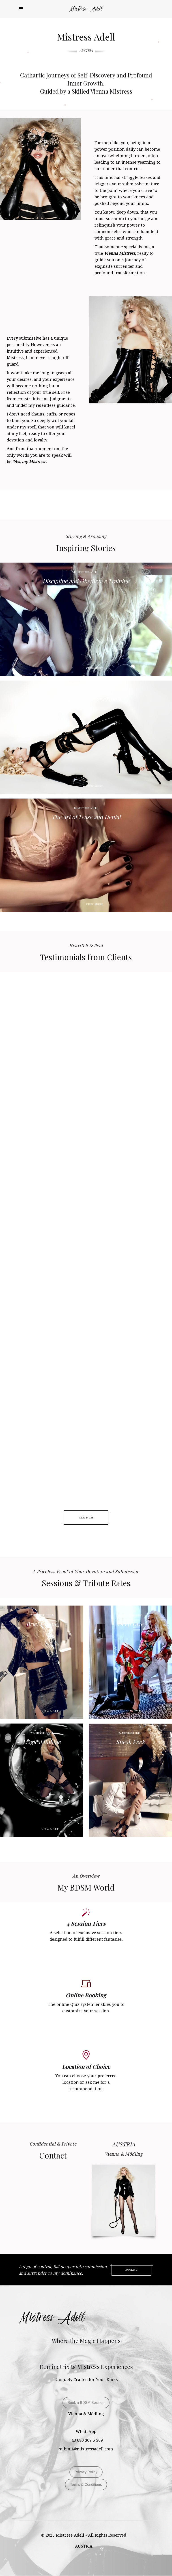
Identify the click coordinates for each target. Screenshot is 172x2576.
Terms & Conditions (86, 2484)
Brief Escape (41, 1623)
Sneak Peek (130, 1741)
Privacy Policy (86, 2472)
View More (94, 668)
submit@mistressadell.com (86, 2449)
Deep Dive (130, 1623)
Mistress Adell (88, 572)
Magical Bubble (42, 1741)
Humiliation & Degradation (86, 698)
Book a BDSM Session (86, 2403)
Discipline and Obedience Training (86, 581)
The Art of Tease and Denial (86, 816)
